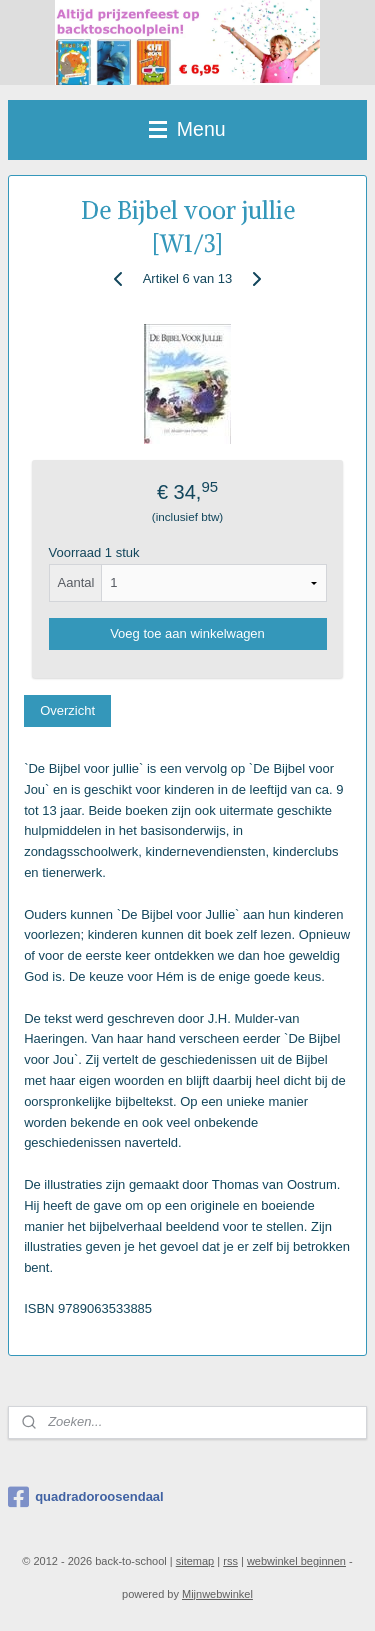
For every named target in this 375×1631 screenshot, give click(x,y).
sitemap (195, 1561)
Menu (187, 129)
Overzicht (67, 710)
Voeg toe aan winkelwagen (187, 633)
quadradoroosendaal (86, 1497)
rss (230, 1561)
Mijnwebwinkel (217, 1594)
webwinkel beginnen (296, 1561)
